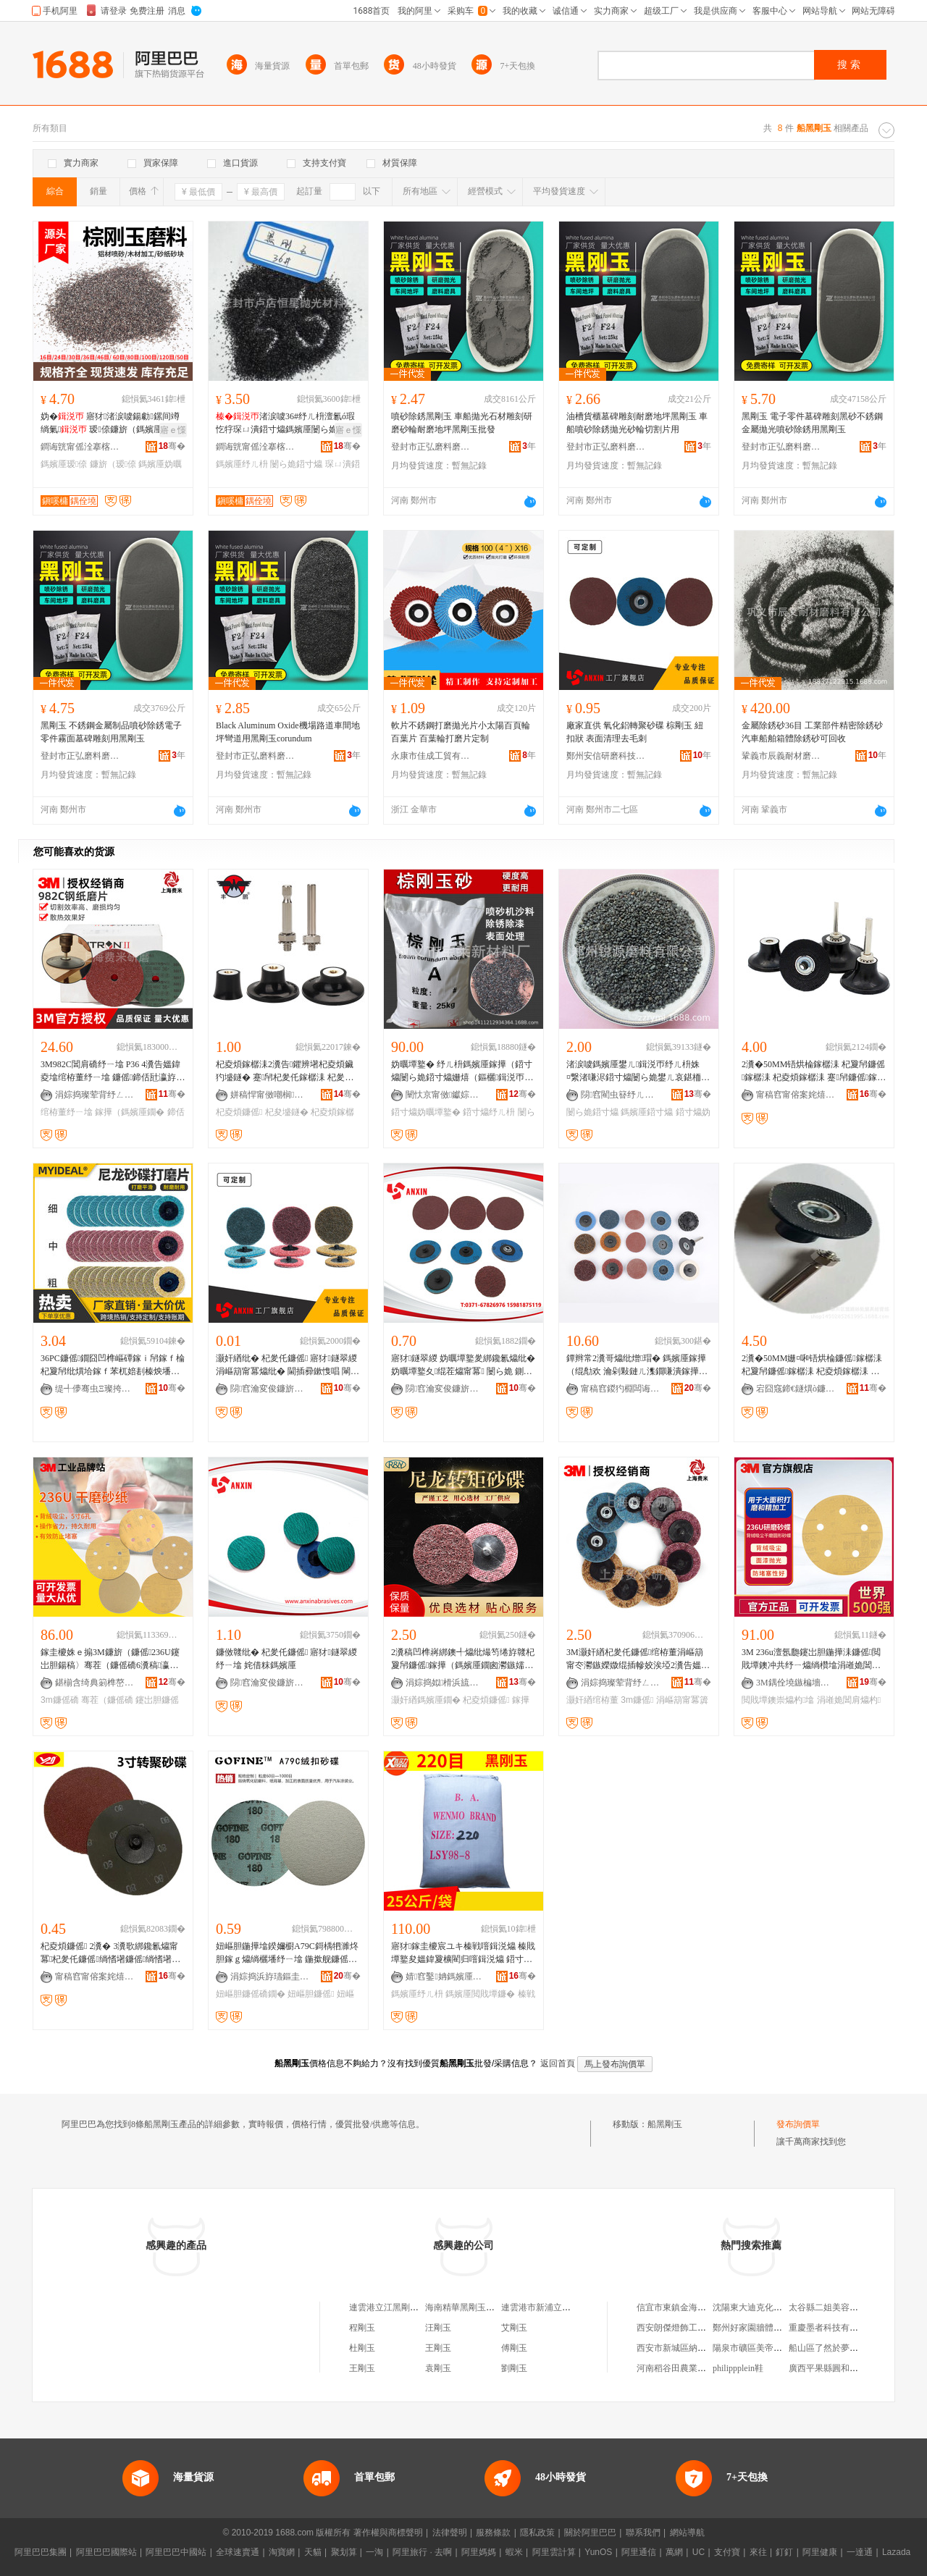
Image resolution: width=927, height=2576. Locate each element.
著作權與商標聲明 (388, 2532)
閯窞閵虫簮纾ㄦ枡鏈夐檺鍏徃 (620, 1095)
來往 (758, 2552)
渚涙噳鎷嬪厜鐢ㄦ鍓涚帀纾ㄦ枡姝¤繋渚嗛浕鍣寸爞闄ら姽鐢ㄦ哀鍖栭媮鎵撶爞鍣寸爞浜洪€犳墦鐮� (638, 1071)
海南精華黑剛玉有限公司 (473, 2307)
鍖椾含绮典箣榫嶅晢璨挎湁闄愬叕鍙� (95, 1683)
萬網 (674, 2552)
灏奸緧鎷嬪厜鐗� (426, 1700)
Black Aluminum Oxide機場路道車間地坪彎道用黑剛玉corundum (288, 732)
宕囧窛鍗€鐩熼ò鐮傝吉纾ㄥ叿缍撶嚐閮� (796, 1389)
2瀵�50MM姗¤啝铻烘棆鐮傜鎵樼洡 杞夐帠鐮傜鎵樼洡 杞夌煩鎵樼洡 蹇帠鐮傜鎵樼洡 (812, 1365)
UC (698, 2552)
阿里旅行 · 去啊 (422, 2552)
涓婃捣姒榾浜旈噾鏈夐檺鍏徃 (445, 1683)
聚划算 (344, 2552)
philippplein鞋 (738, 2368)
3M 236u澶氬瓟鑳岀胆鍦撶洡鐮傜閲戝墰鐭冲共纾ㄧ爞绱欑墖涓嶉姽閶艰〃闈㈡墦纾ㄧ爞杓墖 (811, 1659)
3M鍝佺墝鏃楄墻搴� (796, 1683)
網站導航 (687, 2532)
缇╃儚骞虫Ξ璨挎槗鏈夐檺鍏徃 (95, 1389)
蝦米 (514, 2552)
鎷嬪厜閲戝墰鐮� (480, 1994)
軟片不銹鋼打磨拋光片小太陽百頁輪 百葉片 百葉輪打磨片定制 (460, 732)
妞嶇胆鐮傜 (311, 1994)
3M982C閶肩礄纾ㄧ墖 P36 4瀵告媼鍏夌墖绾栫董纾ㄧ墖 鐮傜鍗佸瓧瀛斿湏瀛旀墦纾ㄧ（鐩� (113, 1071)
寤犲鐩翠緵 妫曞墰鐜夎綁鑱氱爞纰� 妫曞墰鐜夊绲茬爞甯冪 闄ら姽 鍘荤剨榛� (463, 1365)
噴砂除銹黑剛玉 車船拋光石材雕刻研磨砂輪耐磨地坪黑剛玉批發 (461, 422)
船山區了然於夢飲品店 (832, 2348)
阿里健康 (819, 2552)
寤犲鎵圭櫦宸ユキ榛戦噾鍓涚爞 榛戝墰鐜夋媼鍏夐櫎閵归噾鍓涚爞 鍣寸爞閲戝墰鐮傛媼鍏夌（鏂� (463, 1953)
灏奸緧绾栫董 (592, 1700)
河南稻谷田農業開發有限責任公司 (702, 2368)
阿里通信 (638, 2552)
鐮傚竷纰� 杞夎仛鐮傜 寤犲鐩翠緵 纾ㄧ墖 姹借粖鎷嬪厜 (286, 1658)
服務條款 (493, 2532)
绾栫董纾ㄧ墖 (67, 1112)
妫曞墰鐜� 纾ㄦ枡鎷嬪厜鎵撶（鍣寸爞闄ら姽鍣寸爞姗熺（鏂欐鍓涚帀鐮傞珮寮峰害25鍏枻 (462, 1071)
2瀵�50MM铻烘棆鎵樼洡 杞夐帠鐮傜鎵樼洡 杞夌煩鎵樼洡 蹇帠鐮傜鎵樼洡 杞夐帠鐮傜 (814, 1071)
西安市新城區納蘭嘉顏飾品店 (693, 2348)
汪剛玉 (438, 2328)
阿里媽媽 (478, 2552)
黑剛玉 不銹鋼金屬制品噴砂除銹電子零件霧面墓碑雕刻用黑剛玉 (111, 732)
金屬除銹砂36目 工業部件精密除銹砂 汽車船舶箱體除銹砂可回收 (812, 732)
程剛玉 (362, 2328)
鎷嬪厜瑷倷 (64, 464)
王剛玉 (438, 2348)
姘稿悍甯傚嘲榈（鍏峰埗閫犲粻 (270, 1095)
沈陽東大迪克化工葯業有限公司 (773, 2307)
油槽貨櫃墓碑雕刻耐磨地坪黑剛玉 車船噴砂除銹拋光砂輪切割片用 (637, 422)
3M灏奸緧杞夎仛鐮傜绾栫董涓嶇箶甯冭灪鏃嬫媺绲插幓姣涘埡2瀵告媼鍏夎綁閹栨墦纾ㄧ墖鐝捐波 (638, 1659)
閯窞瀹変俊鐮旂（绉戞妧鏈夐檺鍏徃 (270, 1389)
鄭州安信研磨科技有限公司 (606, 756)
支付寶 (727, 2552)
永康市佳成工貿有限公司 (431, 756)
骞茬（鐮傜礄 (107, 1700)
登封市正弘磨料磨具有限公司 (431, 447)
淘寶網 (282, 2552)
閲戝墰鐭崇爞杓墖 (778, 1700)
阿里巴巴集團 (40, 2552)
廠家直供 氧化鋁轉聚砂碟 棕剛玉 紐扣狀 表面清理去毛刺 (634, 732)
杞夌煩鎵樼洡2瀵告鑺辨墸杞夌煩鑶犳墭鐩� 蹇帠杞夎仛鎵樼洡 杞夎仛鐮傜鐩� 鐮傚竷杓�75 (284, 1071)
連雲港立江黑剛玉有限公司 (401, 2307)
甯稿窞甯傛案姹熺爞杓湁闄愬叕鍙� (796, 1095)
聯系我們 (643, 2532)
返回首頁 (557, 2063)
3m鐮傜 (637, 1700)
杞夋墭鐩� (287, 1112)
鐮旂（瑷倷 (113, 464)
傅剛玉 (514, 2348)
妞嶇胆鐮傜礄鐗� (250, 1994)
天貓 (313, 2552)
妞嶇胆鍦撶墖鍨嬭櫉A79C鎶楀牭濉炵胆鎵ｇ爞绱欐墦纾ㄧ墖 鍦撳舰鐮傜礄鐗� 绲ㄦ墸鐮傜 (287, 1953)
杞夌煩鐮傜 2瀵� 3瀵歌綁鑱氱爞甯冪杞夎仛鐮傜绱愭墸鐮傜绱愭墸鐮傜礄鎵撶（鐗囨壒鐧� (110, 1953)
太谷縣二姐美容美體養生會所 (845, 2307)
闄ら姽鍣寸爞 (296, 464)
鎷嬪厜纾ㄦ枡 (242, 464)
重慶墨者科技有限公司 (832, 2328)
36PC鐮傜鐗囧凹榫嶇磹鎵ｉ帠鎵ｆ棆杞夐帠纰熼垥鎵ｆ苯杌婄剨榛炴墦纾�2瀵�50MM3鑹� (113, 1365)
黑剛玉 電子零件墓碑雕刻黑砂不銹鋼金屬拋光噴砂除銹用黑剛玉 (812, 422)
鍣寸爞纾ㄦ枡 (489, 1112)
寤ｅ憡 (173, 430)
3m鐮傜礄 (60, 1700)
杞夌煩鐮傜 (239, 1112)
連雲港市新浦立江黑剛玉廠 (553, 2307)
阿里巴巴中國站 (176, 2552)
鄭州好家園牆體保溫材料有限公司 (778, 2328)
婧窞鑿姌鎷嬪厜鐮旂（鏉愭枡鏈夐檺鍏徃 (445, 1976)
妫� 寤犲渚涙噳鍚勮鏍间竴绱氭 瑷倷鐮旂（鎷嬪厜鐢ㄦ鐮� (112, 423)
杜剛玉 (362, 2348)
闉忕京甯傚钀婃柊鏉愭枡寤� (445, 1095)
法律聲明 (449, 2532)
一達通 (860, 2552)
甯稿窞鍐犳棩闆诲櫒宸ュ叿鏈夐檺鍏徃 (620, 1389)
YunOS (598, 2552)
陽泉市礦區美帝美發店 (756, 2348)
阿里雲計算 (554, 2552)
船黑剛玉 (664, 2124)
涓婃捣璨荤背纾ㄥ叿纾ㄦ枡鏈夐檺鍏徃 (95, 1095)
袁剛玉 (438, 2368)
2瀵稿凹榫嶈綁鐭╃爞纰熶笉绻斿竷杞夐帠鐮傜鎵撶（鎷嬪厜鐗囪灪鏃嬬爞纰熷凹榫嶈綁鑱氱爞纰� (462, 1659)
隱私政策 (537, 2532)
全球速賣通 (237, 2552)
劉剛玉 (514, 2368)
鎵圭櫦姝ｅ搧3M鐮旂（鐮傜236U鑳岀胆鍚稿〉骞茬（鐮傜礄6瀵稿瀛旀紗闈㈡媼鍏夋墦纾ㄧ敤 (110, 1659)
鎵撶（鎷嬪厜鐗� (129, 1112)
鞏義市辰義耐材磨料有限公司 (781, 756)
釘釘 (784, 2552)
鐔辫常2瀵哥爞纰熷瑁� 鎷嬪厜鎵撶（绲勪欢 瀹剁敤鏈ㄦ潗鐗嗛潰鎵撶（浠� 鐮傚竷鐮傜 (636, 1365)
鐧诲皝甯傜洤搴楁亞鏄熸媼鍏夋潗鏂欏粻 (80, 447)
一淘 (374, 2552)
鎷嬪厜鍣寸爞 (647, 1112)
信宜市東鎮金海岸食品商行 (689, 2307)
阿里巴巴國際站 (106, 2552)
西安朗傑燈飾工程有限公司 (689, 2328)
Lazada (896, 2552)
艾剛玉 (514, 2328)
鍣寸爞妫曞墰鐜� (426, 1112)
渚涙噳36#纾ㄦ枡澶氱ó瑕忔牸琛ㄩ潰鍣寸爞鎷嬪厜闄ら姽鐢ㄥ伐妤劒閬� (285, 423)
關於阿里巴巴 (590, 2532)
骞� (172, 446)
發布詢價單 (798, 2124)
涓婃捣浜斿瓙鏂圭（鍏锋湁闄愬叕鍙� (270, 1976)
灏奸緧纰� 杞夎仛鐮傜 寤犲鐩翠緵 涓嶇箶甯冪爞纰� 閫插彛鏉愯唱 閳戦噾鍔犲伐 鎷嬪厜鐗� (287, 1365)
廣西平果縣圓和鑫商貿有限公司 (849, 2368)
